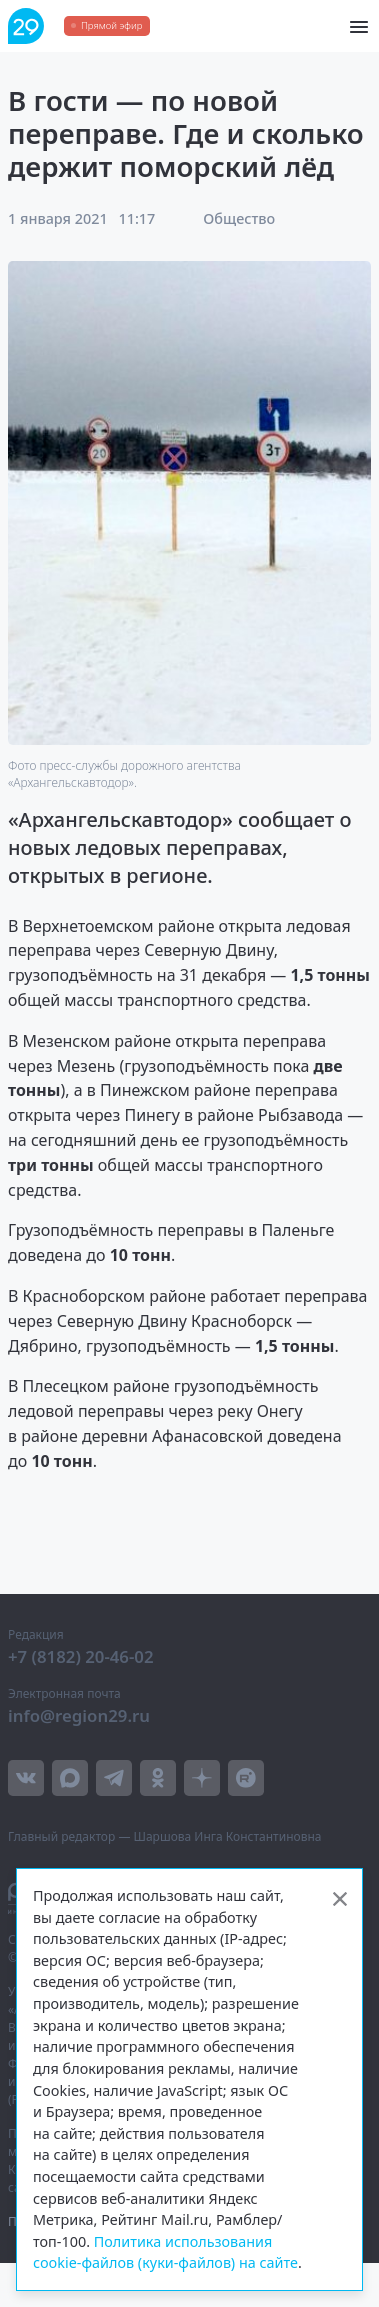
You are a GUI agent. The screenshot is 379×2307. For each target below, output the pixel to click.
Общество (239, 218)
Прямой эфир (111, 25)
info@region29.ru (79, 1715)
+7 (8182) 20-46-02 (81, 1656)
